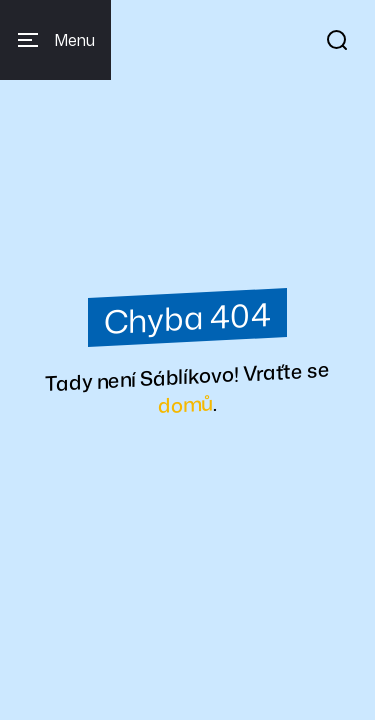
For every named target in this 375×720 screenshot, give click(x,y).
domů (185, 404)
